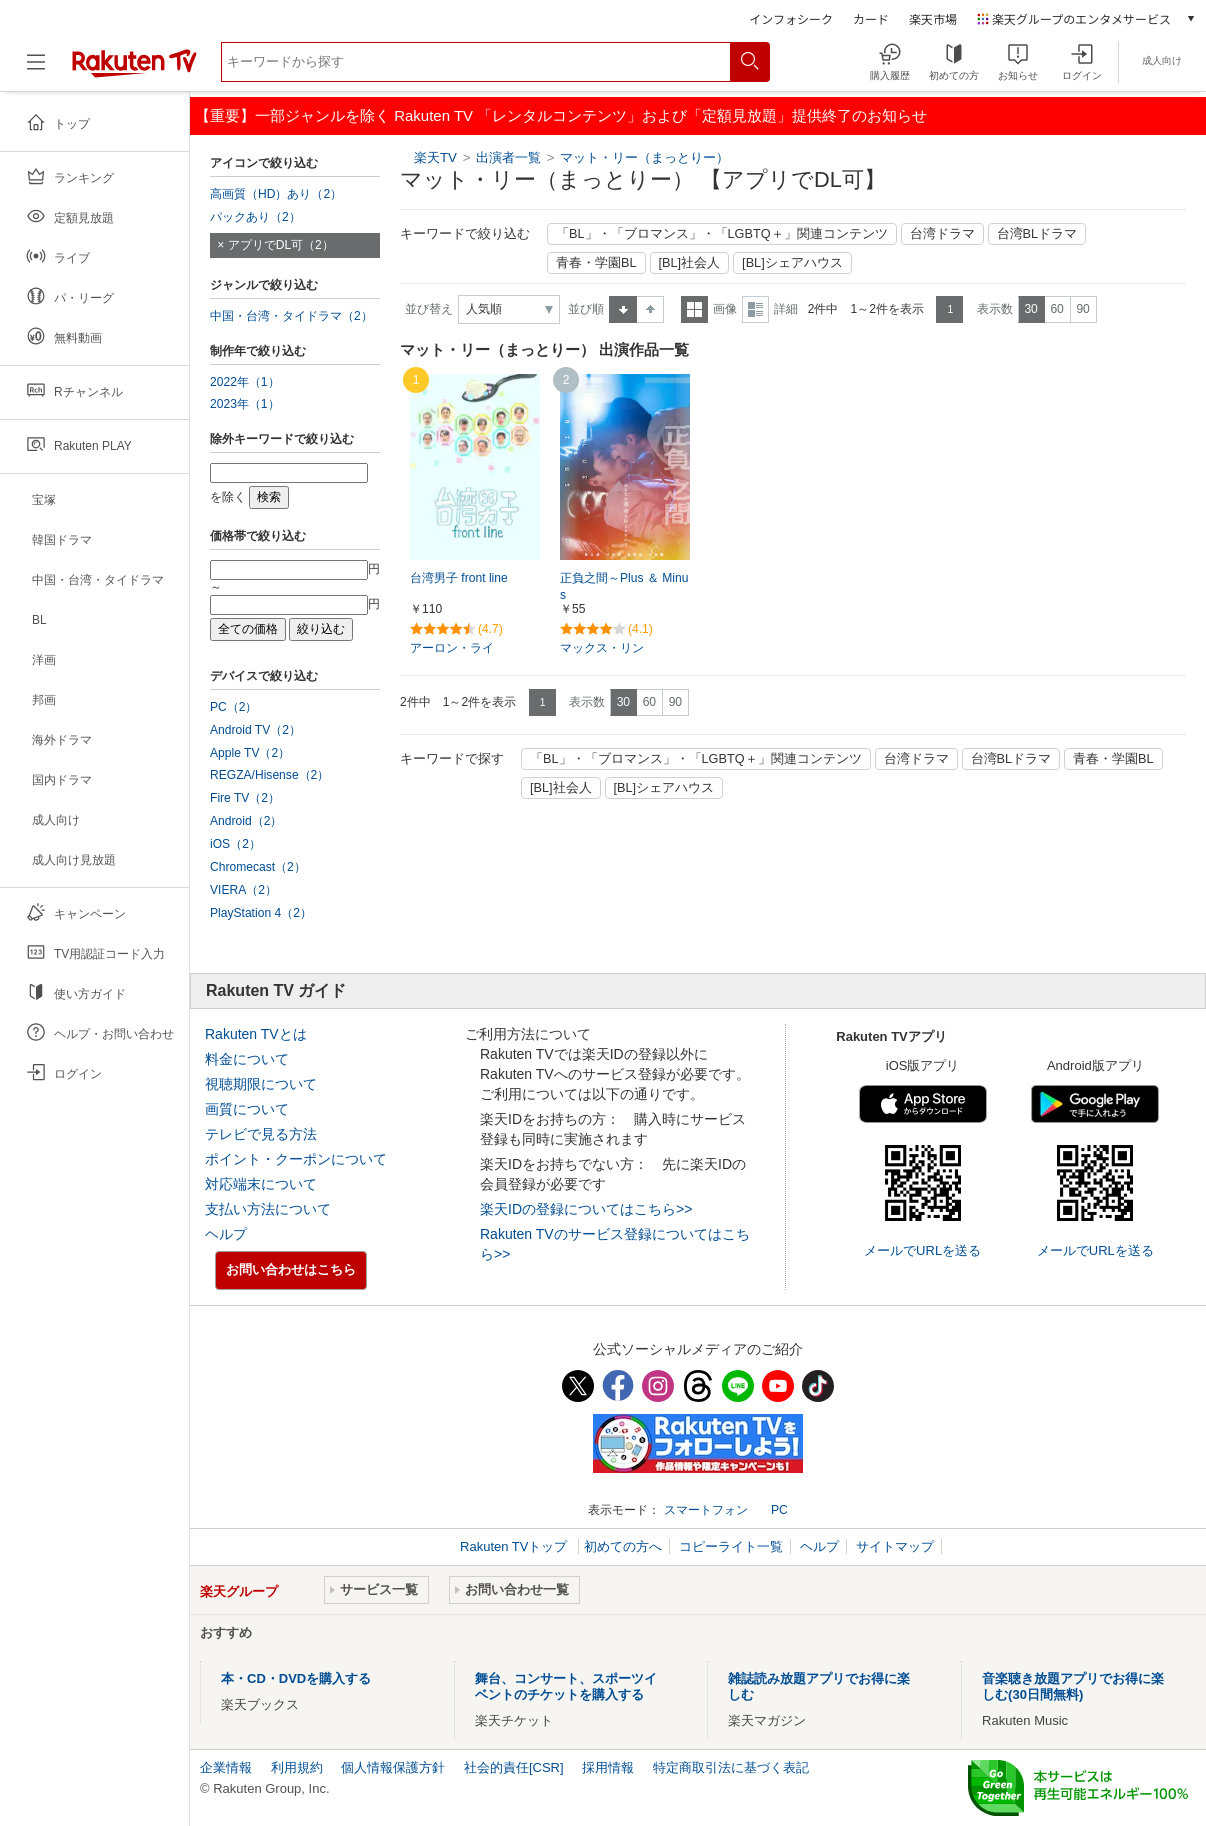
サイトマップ (895, 1546)
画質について (247, 1109)
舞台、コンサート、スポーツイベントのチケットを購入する (566, 1686)
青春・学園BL (596, 263)
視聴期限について (261, 1084)
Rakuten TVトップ (515, 1546)
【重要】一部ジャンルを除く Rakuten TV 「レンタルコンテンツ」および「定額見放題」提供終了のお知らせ (561, 115)
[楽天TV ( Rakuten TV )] (134, 69)
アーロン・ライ (452, 648)
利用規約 (297, 1767)
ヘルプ (226, 1234)
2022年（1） (245, 382)
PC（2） (234, 707)
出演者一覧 (508, 157)
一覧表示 (694, 309)
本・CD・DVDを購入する (296, 1678)
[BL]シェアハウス (792, 263)
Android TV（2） (255, 730)
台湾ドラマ (942, 234)
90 (1082, 309)
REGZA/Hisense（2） (269, 775)
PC (779, 1510)
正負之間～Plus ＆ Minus (624, 586)
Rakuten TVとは (256, 1034)
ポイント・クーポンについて (296, 1159)
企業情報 (226, 1767)
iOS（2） (235, 844)
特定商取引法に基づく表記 (731, 1767)
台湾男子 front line (459, 578)
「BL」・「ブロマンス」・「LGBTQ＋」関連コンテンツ (722, 234)
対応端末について (261, 1184)
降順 (650, 309)
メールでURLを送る (922, 1250)
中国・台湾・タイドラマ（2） (291, 316)
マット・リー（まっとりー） (644, 157)
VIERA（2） (243, 890)
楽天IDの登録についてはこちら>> (586, 1209)
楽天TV (435, 157)
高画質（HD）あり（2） (276, 194)
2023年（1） (245, 404)
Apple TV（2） (250, 753)
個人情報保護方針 (393, 1767)
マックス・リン (602, 648)
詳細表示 (755, 309)
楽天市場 (933, 18)
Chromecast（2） (258, 867)
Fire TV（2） (245, 798)
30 (1030, 309)
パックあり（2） (255, 217)
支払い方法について (268, 1209)
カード (871, 18)
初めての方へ (623, 1546)
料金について (247, 1059)
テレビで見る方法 (261, 1134)
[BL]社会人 (690, 263)
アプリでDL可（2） (281, 245)
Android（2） (246, 821)
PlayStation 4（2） (261, 913)
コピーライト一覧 (731, 1546)
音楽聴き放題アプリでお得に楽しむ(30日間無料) (1073, 1686)
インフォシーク (791, 18)
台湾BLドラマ (1037, 234)
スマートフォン (706, 1510)
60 (1056, 309)
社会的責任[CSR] (514, 1767)
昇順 (623, 309)
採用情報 (608, 1767)
